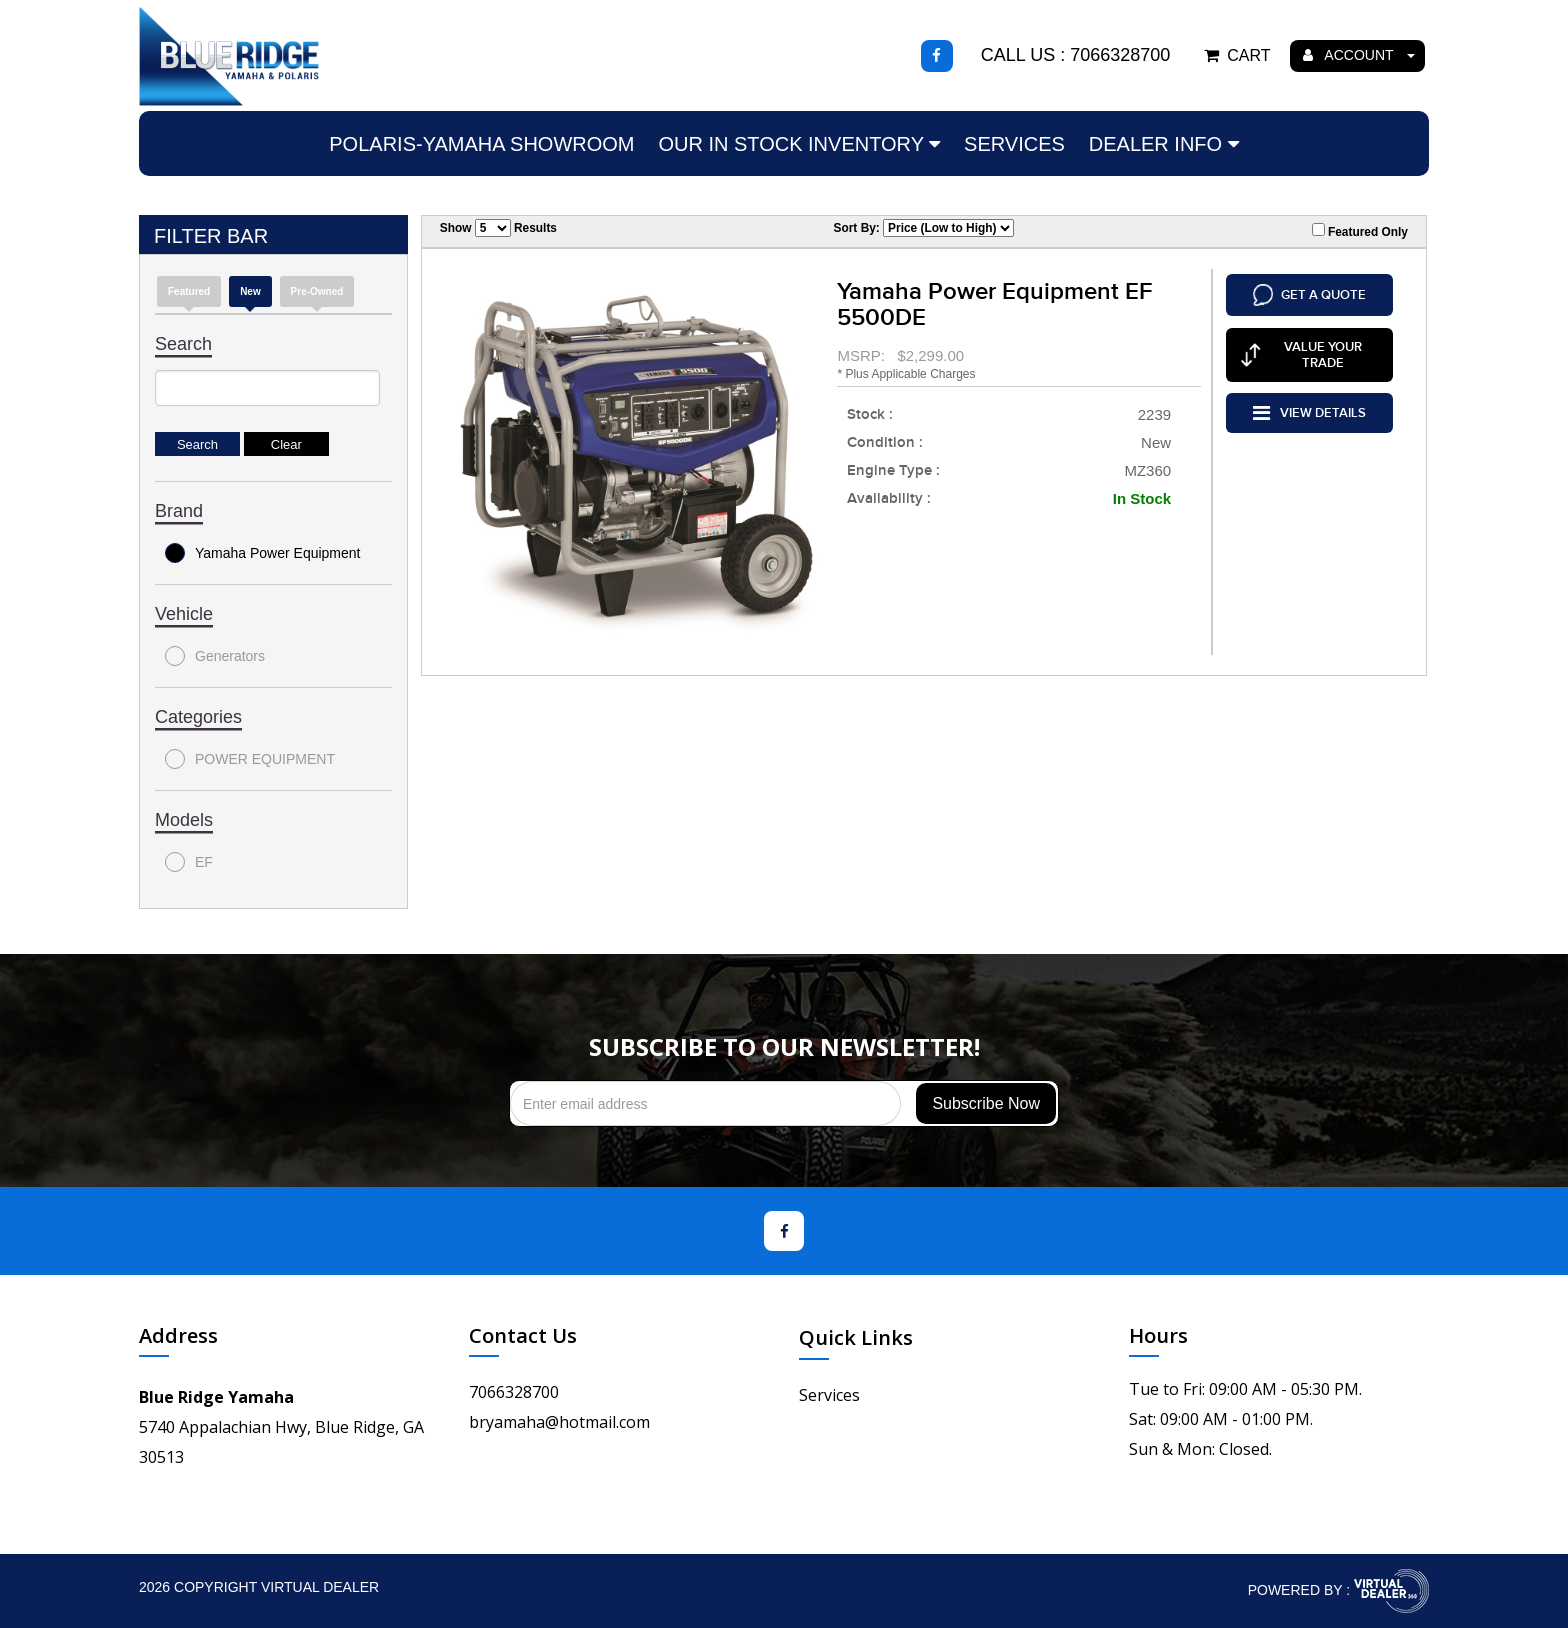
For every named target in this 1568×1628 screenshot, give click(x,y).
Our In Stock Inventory (799, 144)
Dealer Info (1164, 144)
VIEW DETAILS (1309, 410)
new (250, 291)
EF (189, 862)
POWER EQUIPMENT (250, 759)
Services (1014, 144)
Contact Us (523, 1335)
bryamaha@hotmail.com (559, 1422)
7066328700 (514, 1392)
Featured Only (1360, 231)
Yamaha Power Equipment (263, 553)
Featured (189, 291)
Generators (215, 656)
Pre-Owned (317, 291)
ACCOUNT (1359, 55)
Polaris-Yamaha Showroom (481, 144)
